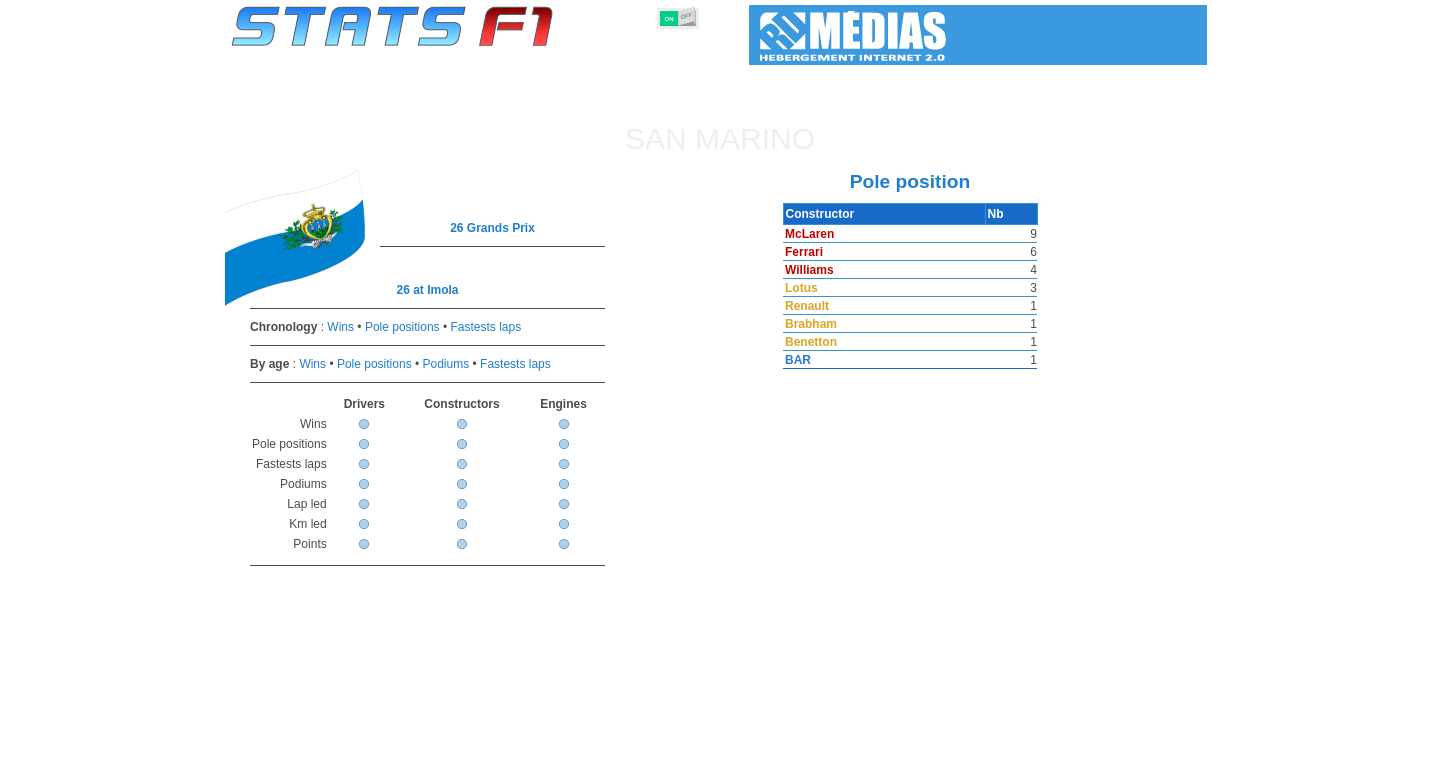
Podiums (446, 364)
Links (1022, 755)
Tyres (772, 755)
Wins (340, 327)
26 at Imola (427, 290)
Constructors (622, 755)
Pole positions (402, 327)
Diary (967, 755)
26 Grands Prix (492, 228)
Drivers (539, 755)
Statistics (299, 755)
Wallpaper (1091, 755)
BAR (796, 360)
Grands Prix (460, 755)
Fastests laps (485, 327)
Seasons (375, 755)
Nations (835, 755)
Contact (1167, 755)
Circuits (904, 755)
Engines (708, 755)
